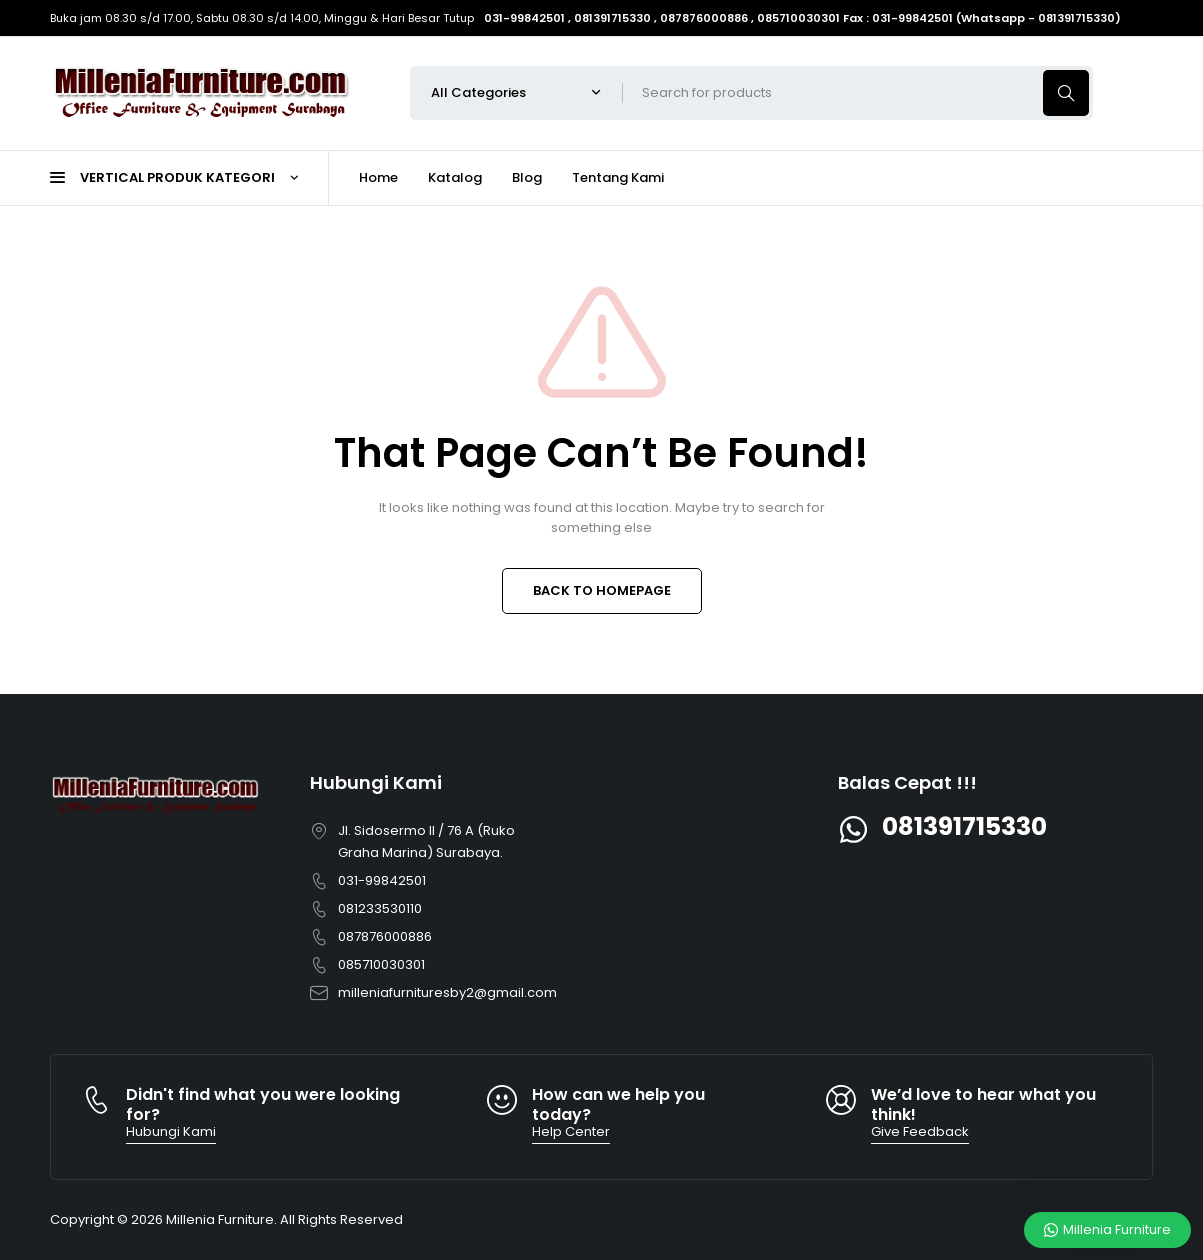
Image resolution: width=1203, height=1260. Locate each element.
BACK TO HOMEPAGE (602, 590)
